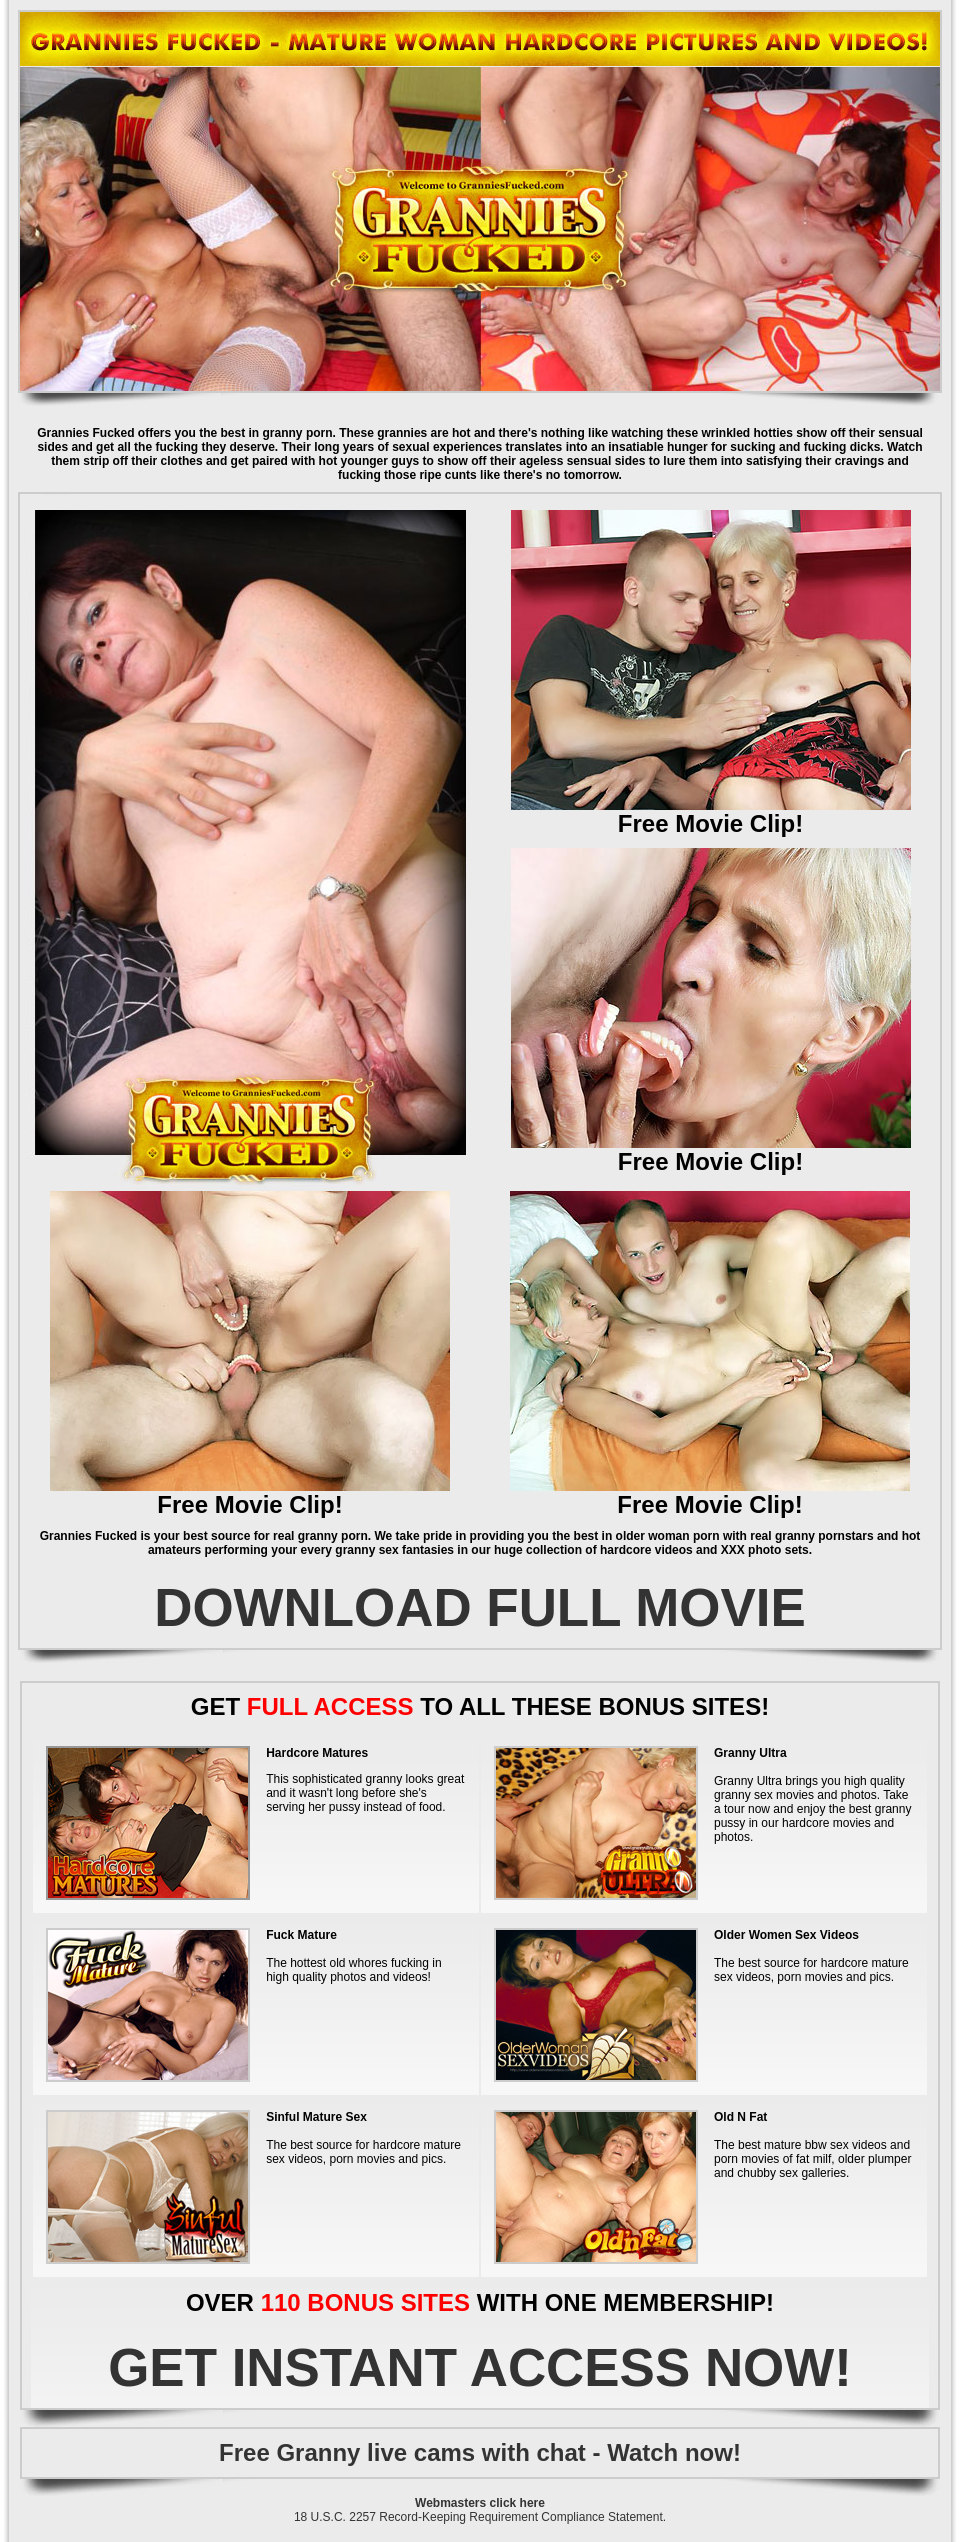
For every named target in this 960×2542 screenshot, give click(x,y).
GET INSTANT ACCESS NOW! (480, 2367)
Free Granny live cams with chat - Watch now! (480, 2452)
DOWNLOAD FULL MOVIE (480, 1607)
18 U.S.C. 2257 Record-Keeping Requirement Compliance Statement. (480, 2517)
